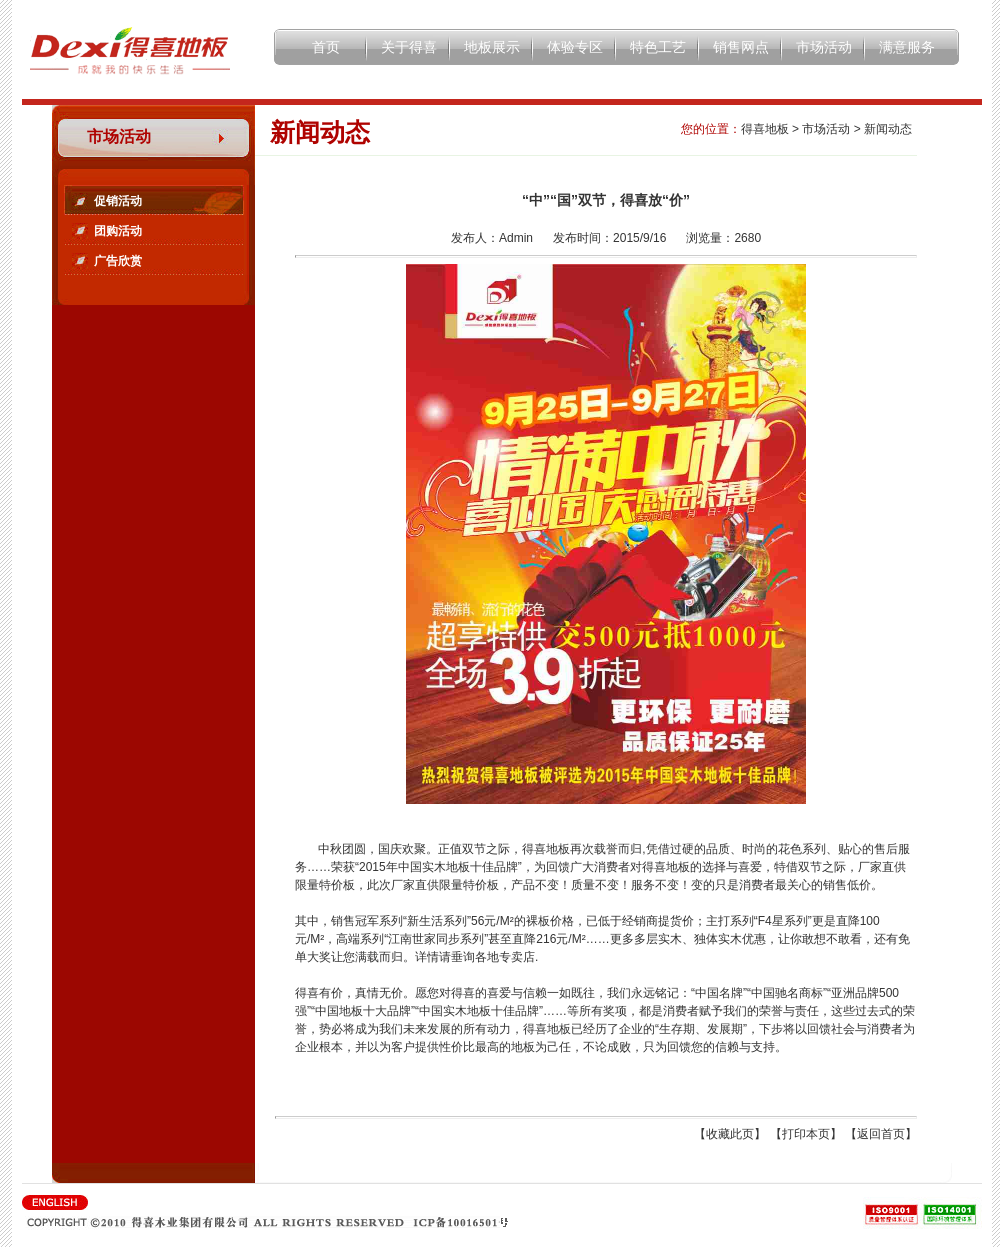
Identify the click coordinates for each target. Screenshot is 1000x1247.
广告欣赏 (118, 261)
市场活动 (824, 47)
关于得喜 (409, 47)
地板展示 (492, 47)
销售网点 (741, 47)
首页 (326, 47)
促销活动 (118, 201)
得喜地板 (765, 129)
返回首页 (881, 1134)
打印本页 (806, 1134)
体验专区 (575, 47)
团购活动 (118, 231)
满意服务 (907, 47)
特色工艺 (658, 47)
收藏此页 (730, 1134)
